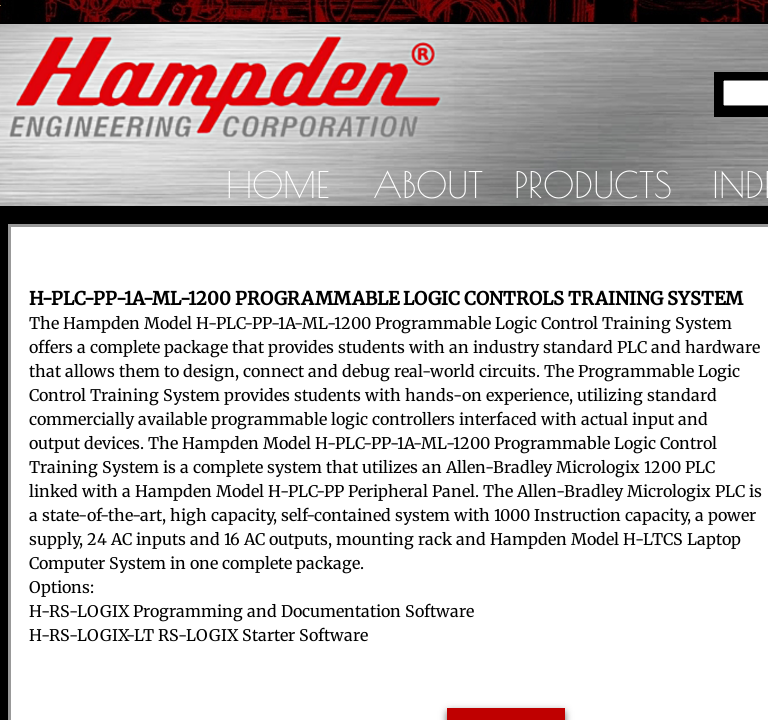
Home (277, 184)
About (428, 184)
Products (593, 184)
